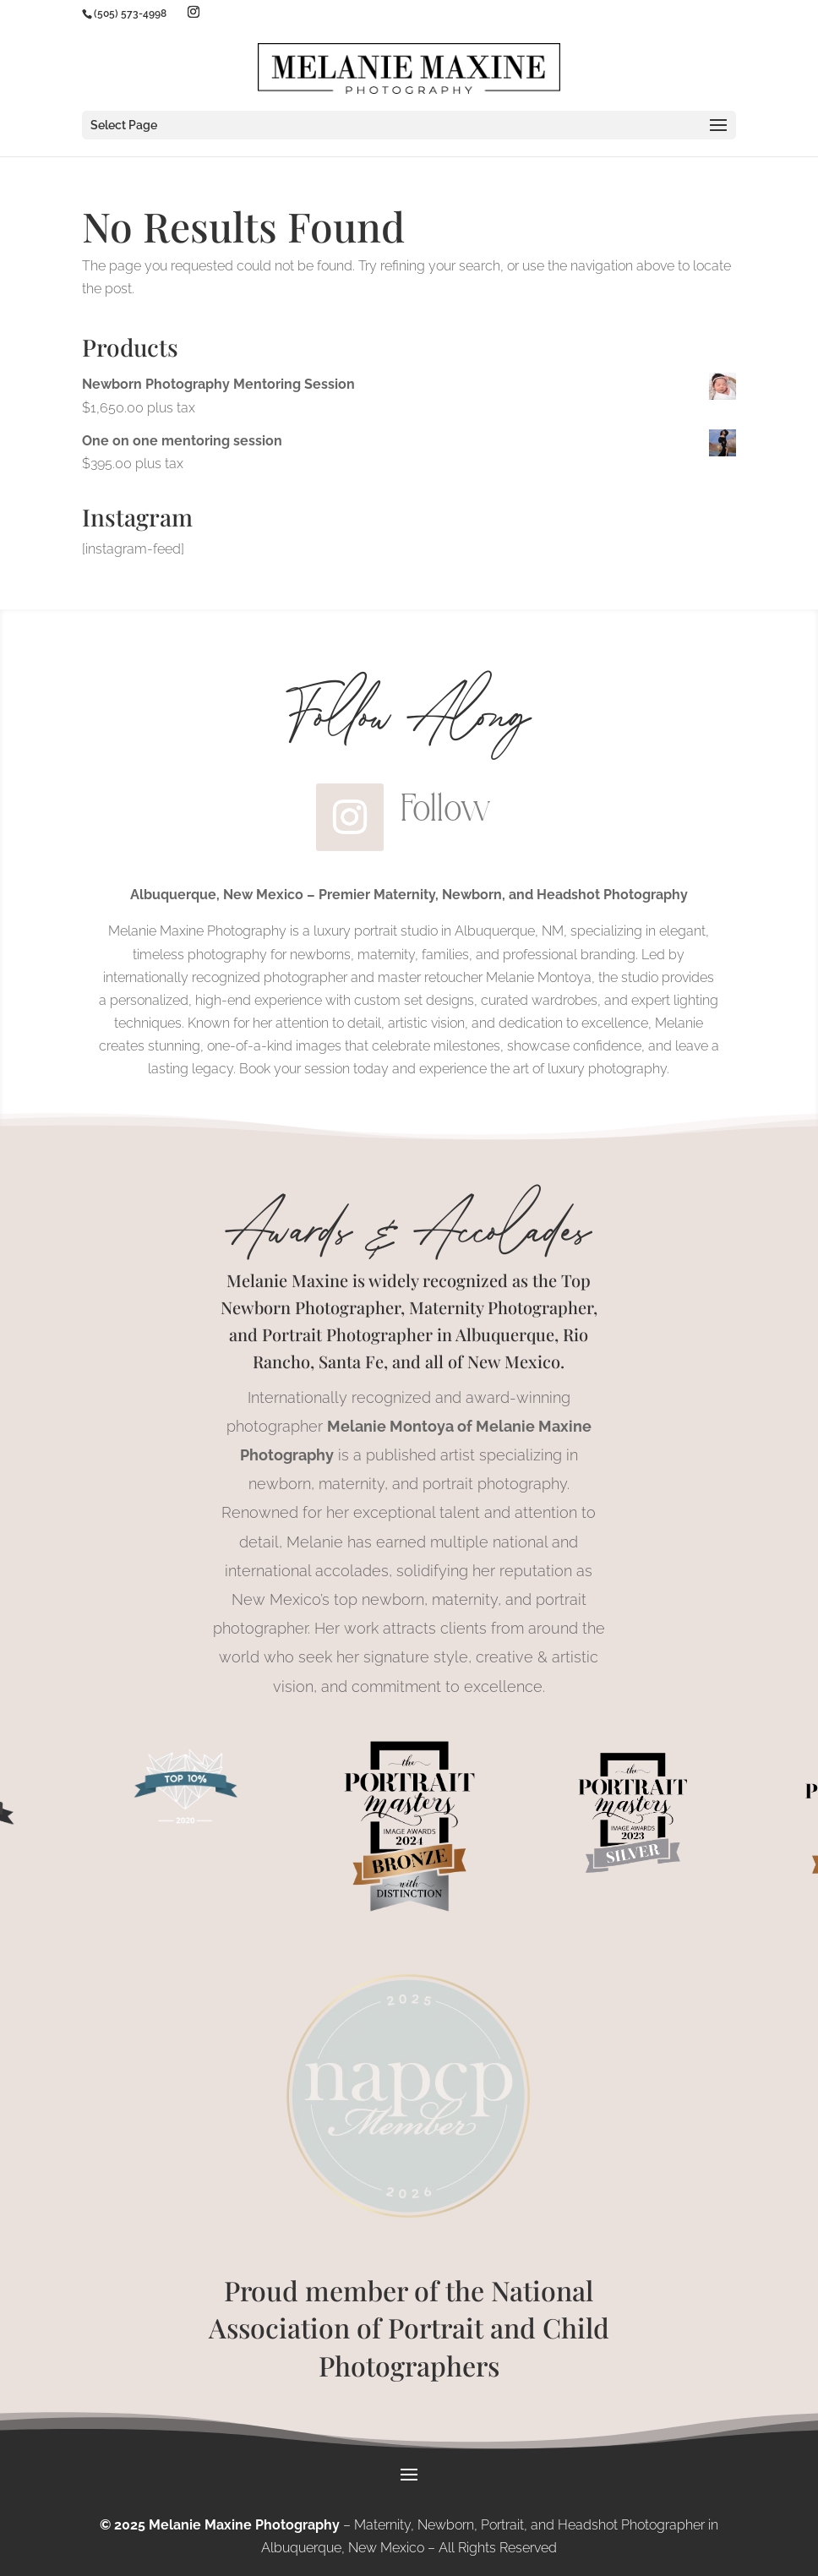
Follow (446, 807)
